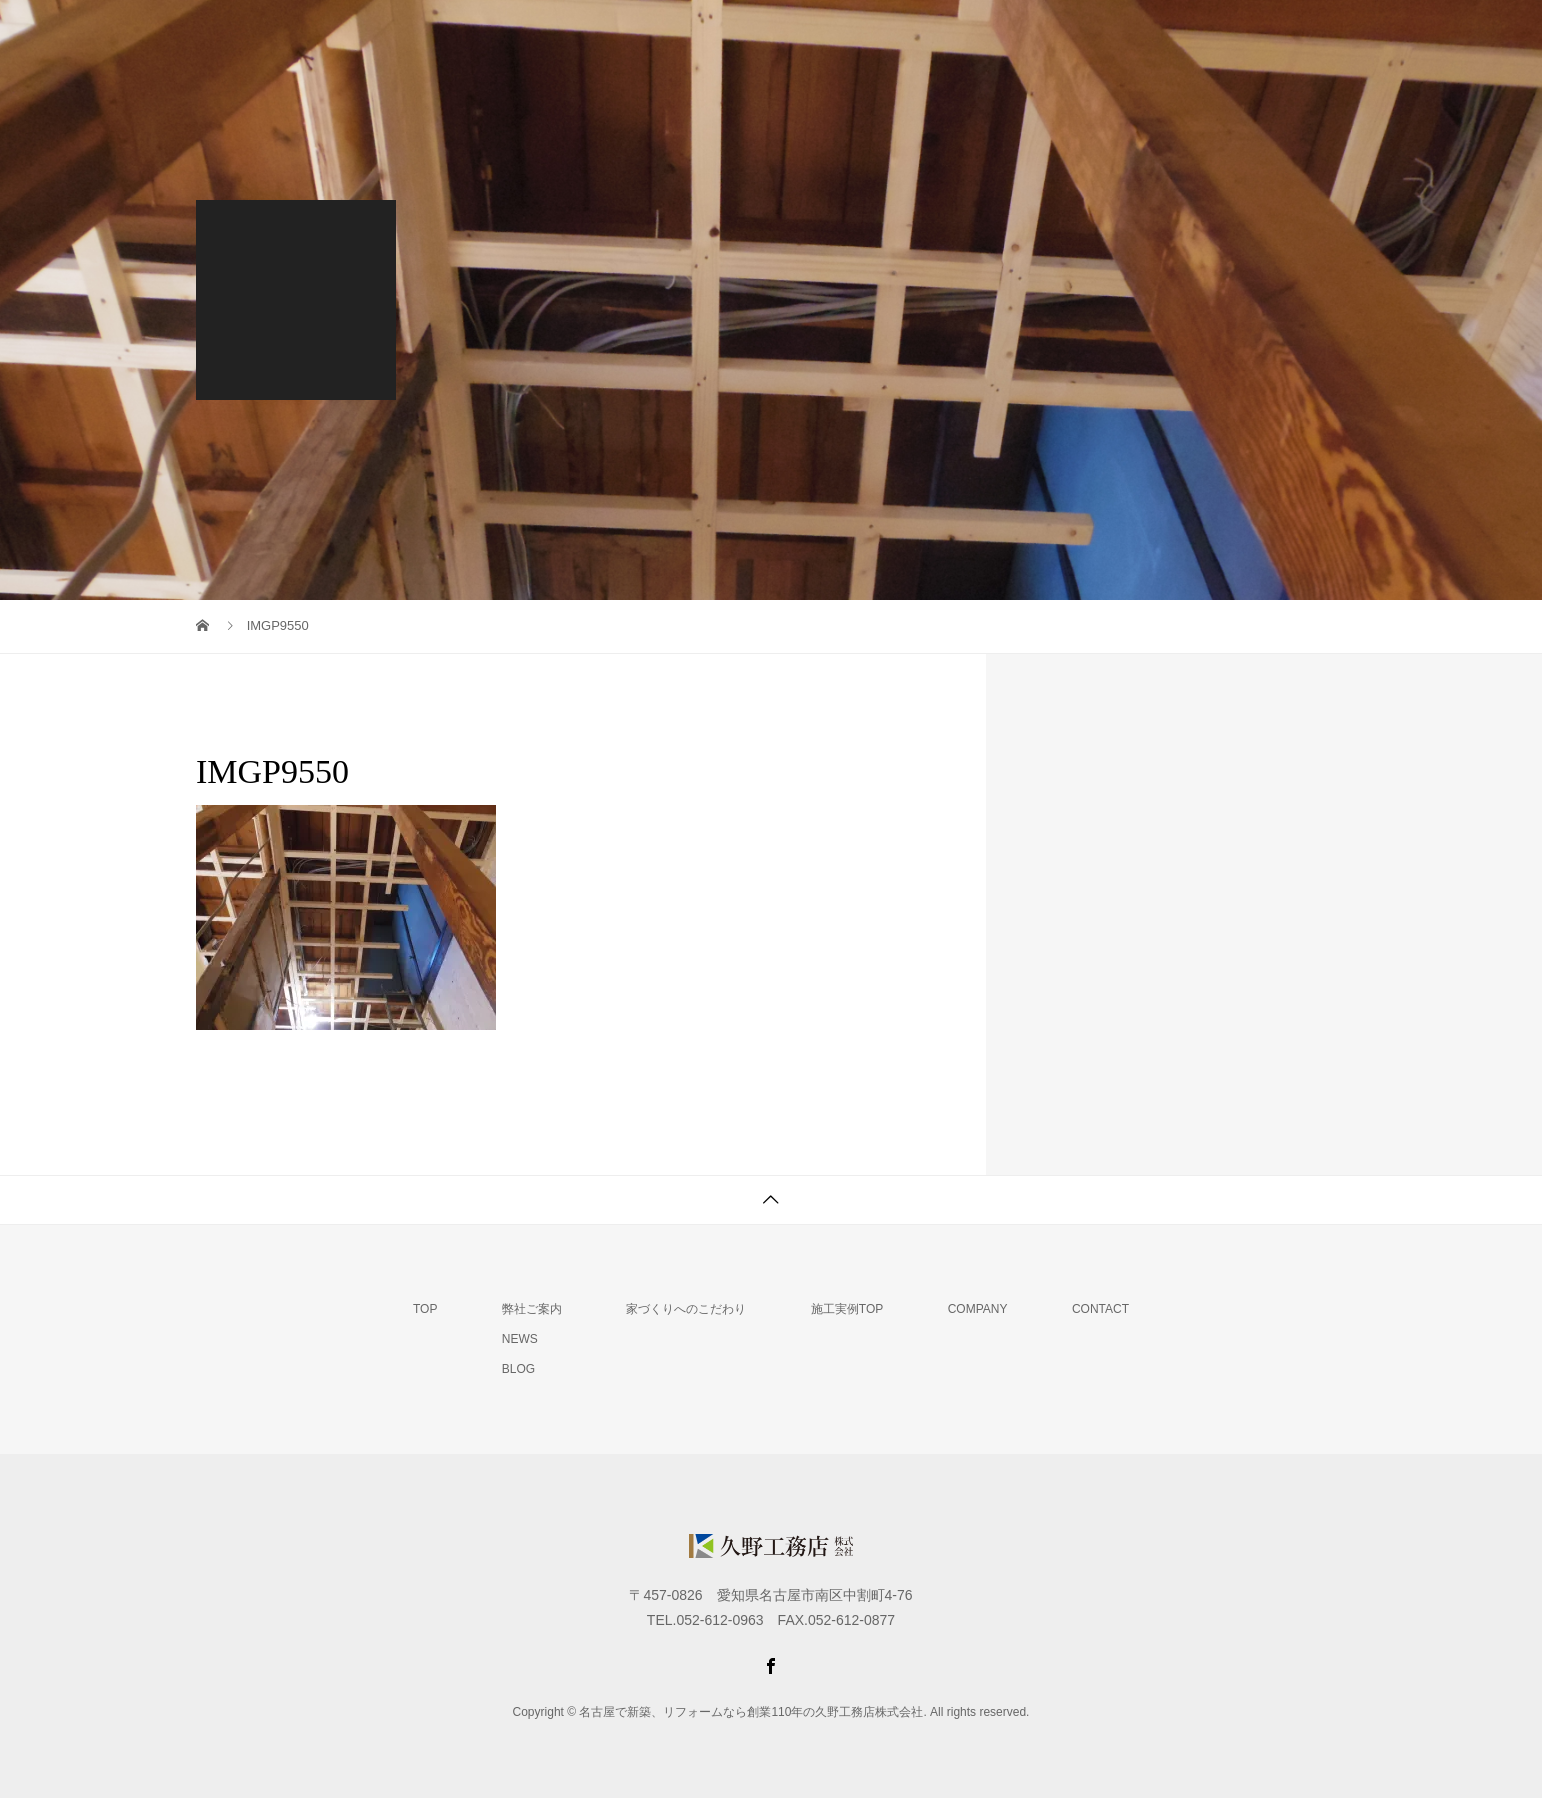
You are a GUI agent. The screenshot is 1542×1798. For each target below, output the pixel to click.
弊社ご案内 (774, 35)
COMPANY (978, 1309)
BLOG (518, 1369)
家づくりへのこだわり (935, 35)
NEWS (520, 1339)
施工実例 (1089, 35)
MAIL (1301, 35)
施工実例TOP (847, 1309)
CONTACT (1100, 1309)
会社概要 (1201, 35)
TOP (669, 35)
